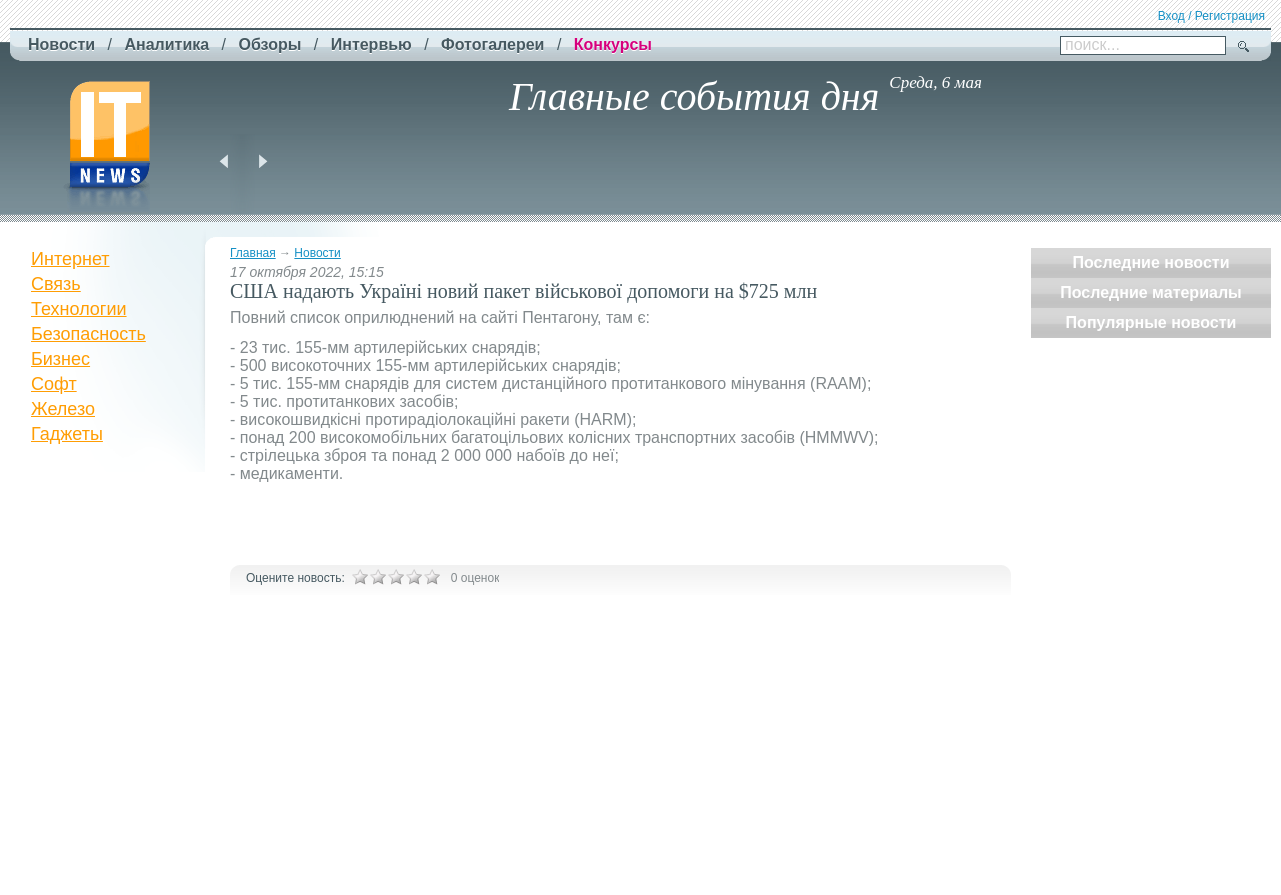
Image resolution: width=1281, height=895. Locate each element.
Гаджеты (67, 434)
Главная (253, 253)
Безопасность (88, 334)
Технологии (79, 309)
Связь (56, 284)
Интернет (70, 259)
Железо (63, 409)
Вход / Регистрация (1211, 16)
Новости (317, 253)
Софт (54, 384)
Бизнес (60, 359)
